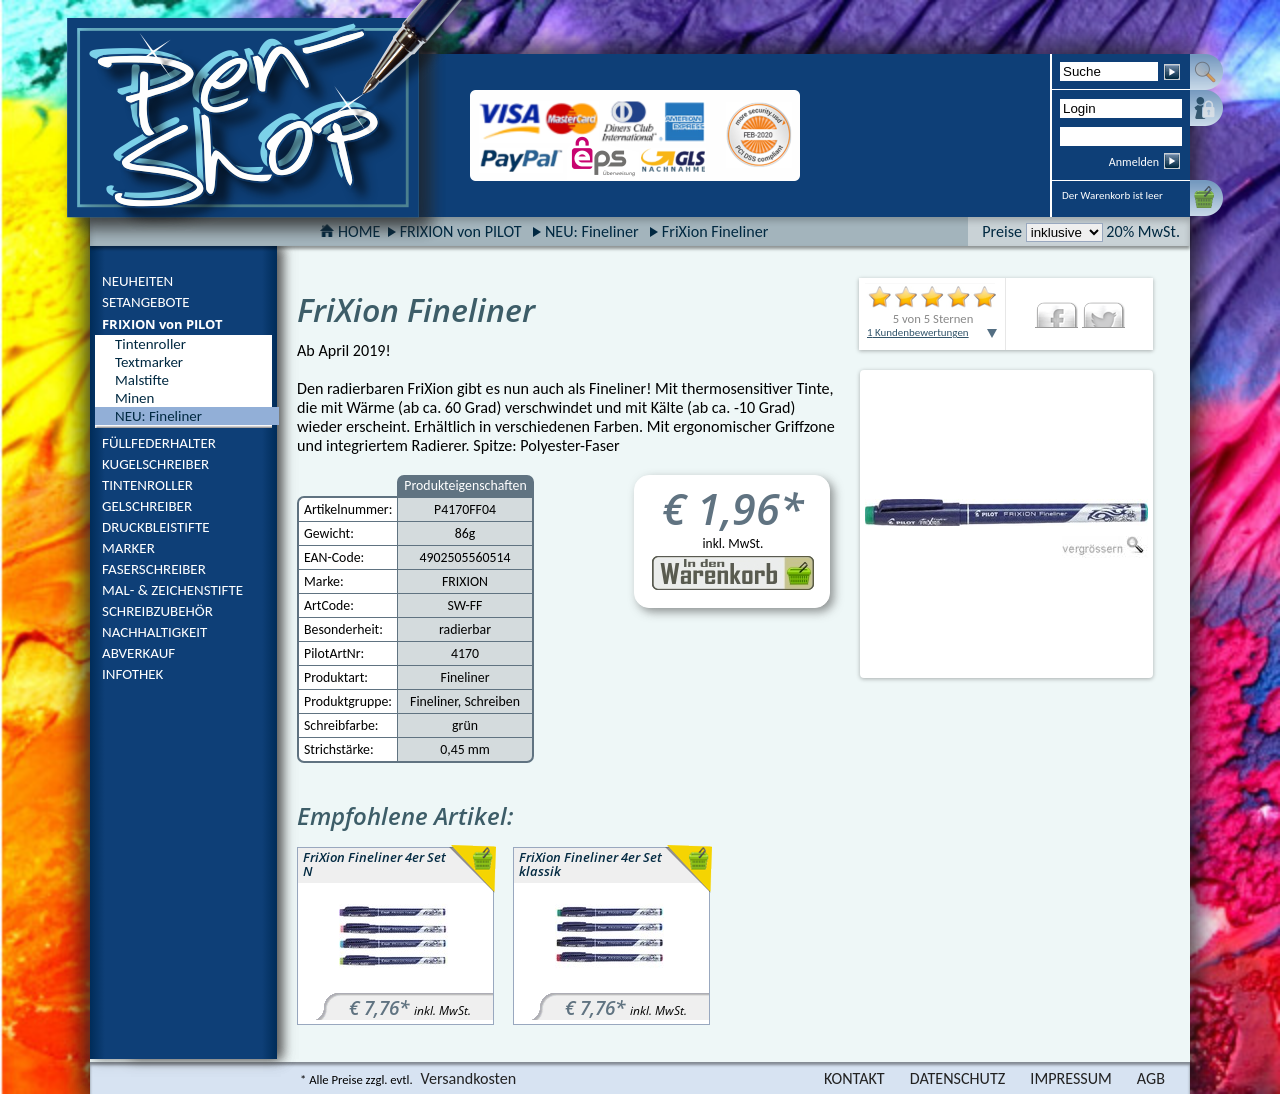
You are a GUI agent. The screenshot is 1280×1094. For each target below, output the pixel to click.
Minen (134, 398)
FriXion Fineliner (715, 231)
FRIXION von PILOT (162, 324)
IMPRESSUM (1071, 1078)
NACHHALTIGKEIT (154, 632)
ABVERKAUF (138, 653)
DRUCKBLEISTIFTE (156, 527)
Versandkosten (469, 1078)
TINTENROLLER (147, 485)
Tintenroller (150, 344)
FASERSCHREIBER (154, 569)
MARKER (128, 548)
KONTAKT (854, 1078)
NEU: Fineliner (592, 231)
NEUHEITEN (137, 281)
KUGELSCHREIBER (155, 464)
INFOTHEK (132, 674)
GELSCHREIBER (147, 506)
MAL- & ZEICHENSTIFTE (172, 590)
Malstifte (142, 380)
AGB (1151, 1078)
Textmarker (149, 362)
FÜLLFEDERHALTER (159, 443)
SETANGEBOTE (146, 302)
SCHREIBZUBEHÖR (157, 611)
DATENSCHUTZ (958, 1078)
